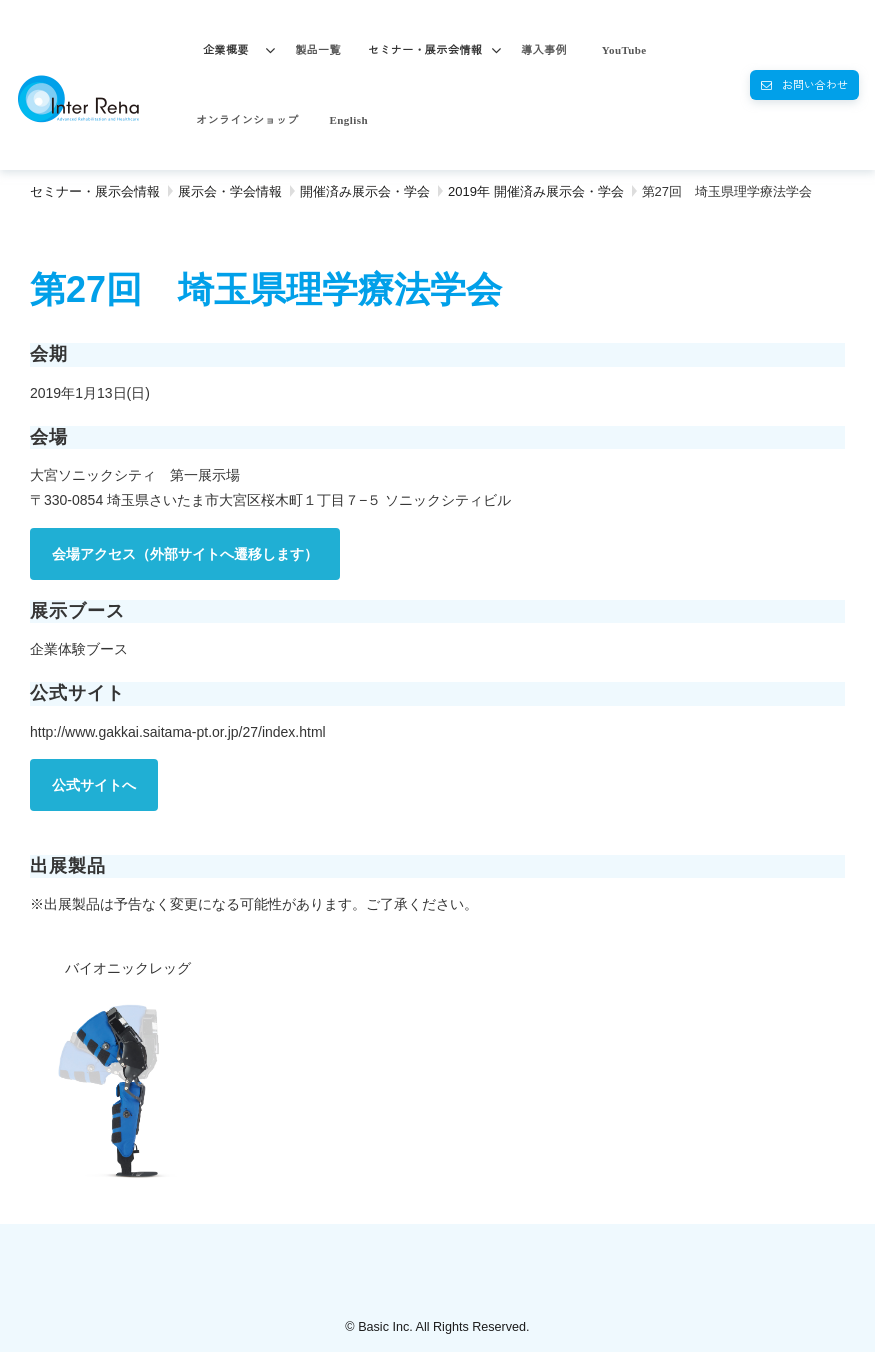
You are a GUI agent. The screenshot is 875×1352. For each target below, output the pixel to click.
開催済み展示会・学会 (365, 191)
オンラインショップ (247, 120)
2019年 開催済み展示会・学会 (536, 191)
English (349, 120)
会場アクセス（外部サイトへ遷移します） (185, 554)
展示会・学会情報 (230, 191)
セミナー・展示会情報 (425, 50)
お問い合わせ (815, 84)
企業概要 (226, 50)
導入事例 (544, 50)
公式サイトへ (94, 785)
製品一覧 (318, 50)
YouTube (624, 50)
